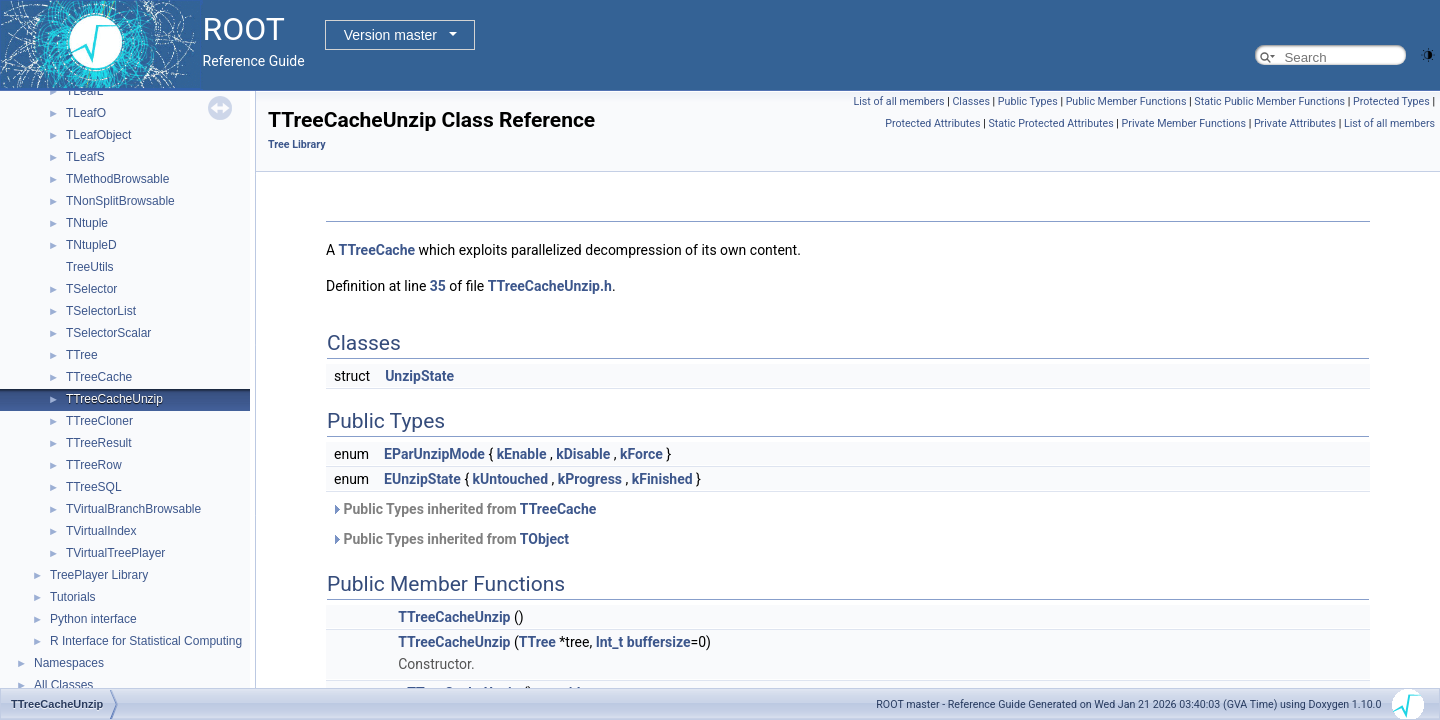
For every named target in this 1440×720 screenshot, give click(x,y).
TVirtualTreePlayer (115, 553)
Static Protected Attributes (1050, 123)
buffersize (659, 642)
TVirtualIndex (101, 531)
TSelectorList (101, 311)
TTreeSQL (94, 487)
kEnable (522, 454)
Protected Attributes (932, 123)
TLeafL (84, 91)
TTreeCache (99, 377)
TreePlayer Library (99, 575)
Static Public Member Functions (1269, 101)
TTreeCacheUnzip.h (550, 286)
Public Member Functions (1126, 101)
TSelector (91, 289)
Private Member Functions (1184, 123)
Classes (970, 101)
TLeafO (86, 113)
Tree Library (297, 144)
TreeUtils (90, 267)
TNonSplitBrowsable (120, 201)
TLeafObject (98, 135)
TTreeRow (94, 465)
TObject (544, 539)
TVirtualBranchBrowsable (133, 509)
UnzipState (419, 376)
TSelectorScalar (108, 333)
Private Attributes (1295, 123)
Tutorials (73, 597)
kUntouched (510, 479)
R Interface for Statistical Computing (146, 641)
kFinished (662, 479)
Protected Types (1391, 101)
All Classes (63, 685)
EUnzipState (422, 479)
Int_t (610, 642)
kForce (641, 454)
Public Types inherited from (463, 509)
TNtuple (87, 223)
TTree (82, 355)
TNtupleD (91, 245)
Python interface (93, 619)
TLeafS (85, 157)
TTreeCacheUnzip (114, 399)
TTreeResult (99, 443)
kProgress (590, 479)
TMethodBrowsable (117, 179)
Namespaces (69, 663)
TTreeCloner (99, 421)
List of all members (898, 101)
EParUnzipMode (434, 454)
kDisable (583, 454)
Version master (390, 35)
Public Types (1028, 101)
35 (438, 286)
